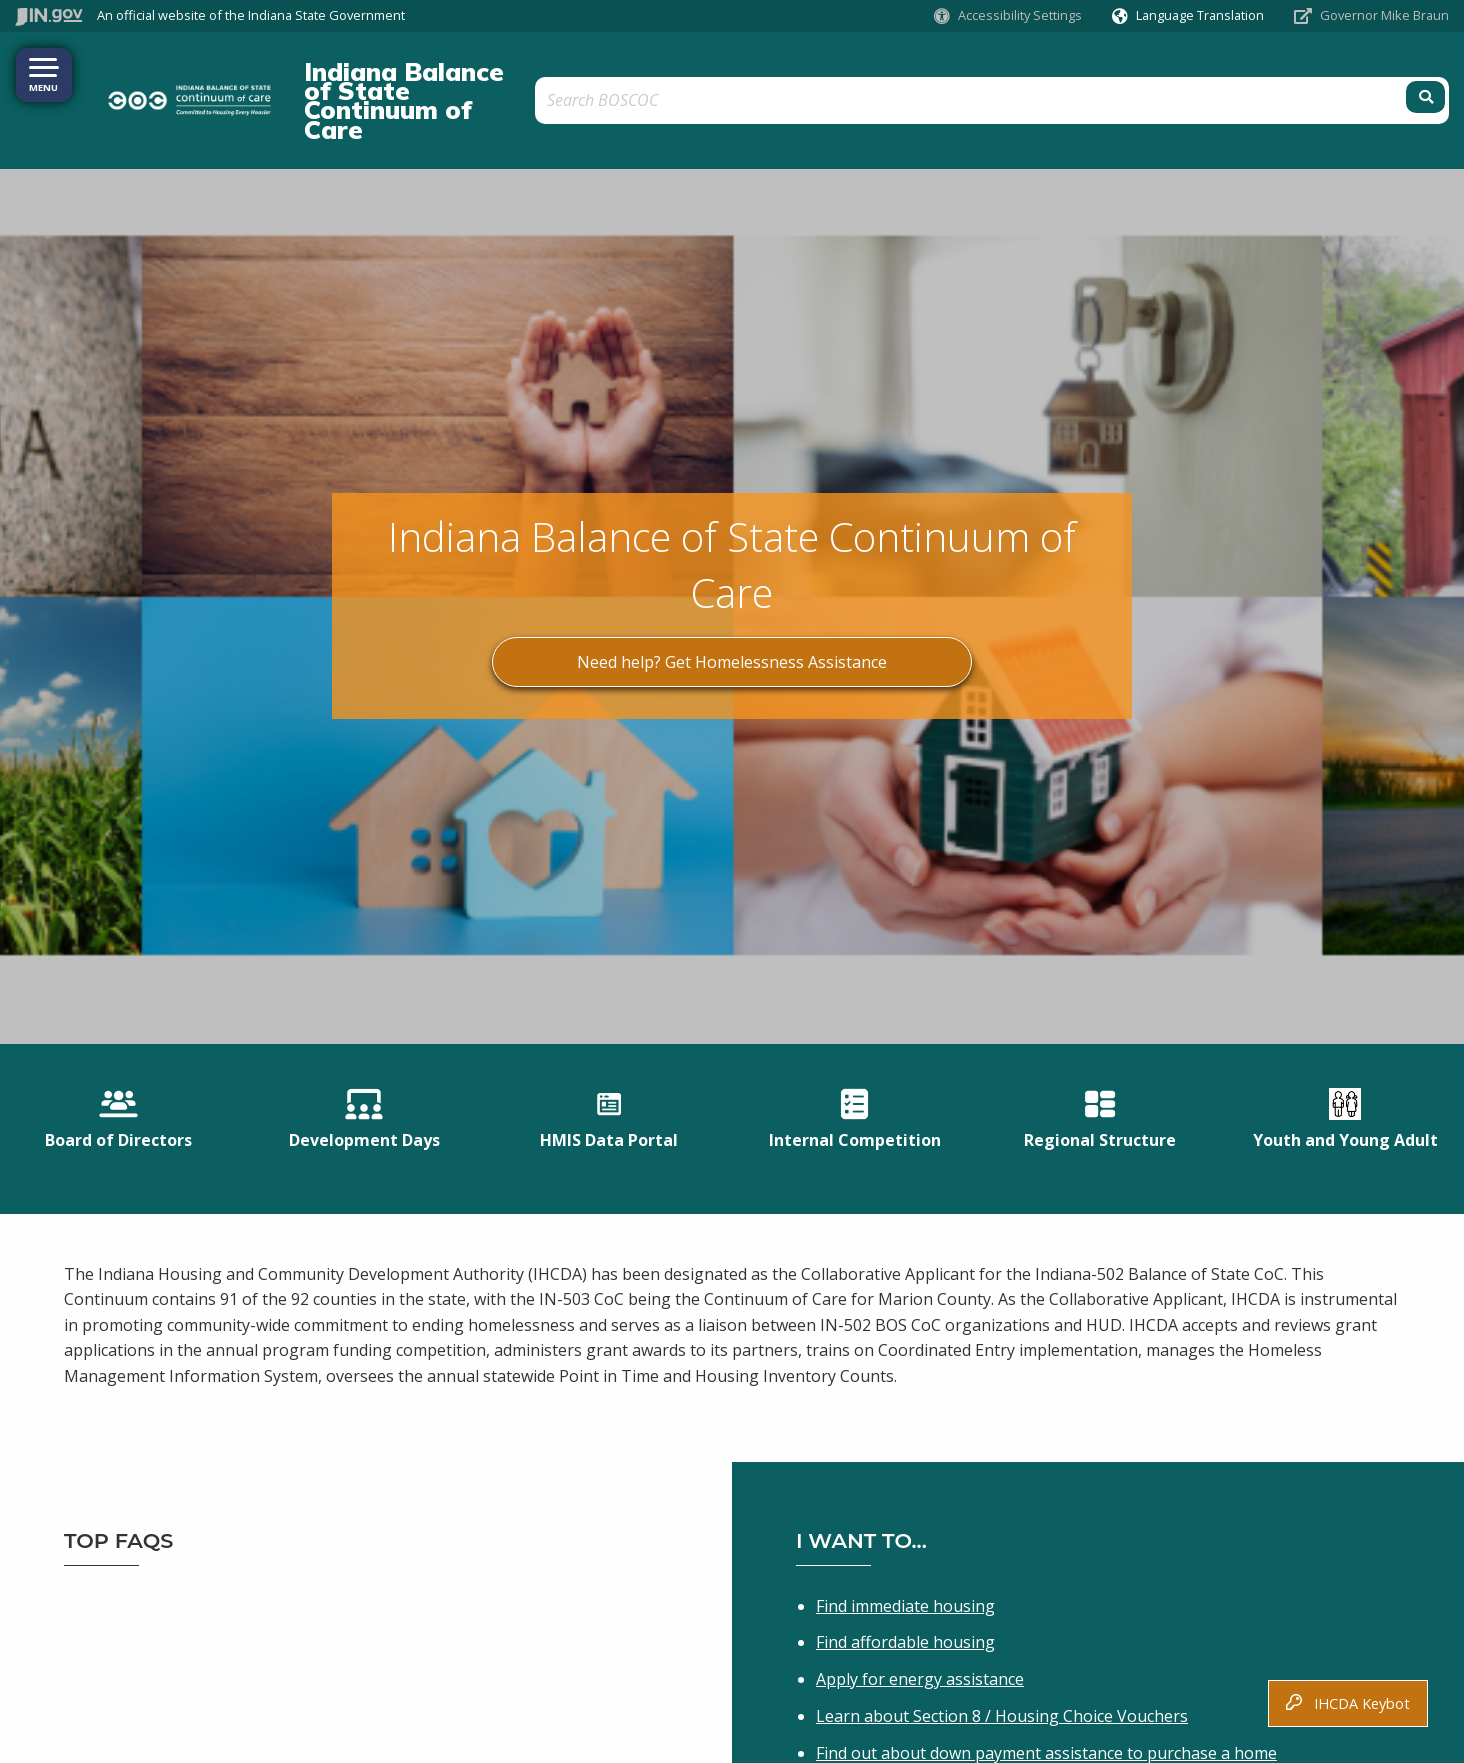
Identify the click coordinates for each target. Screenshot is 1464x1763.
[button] (1008, 15)
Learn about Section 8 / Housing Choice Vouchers (1002, 1646)
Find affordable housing (905, 1572)
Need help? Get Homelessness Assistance (732, 605)
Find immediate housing (905, 1535)
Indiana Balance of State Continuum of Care (535, 71)
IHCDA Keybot (1348, 1703)
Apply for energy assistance (920, 1609)
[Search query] (1269, 71)
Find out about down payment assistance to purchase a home (1046, 1682)
